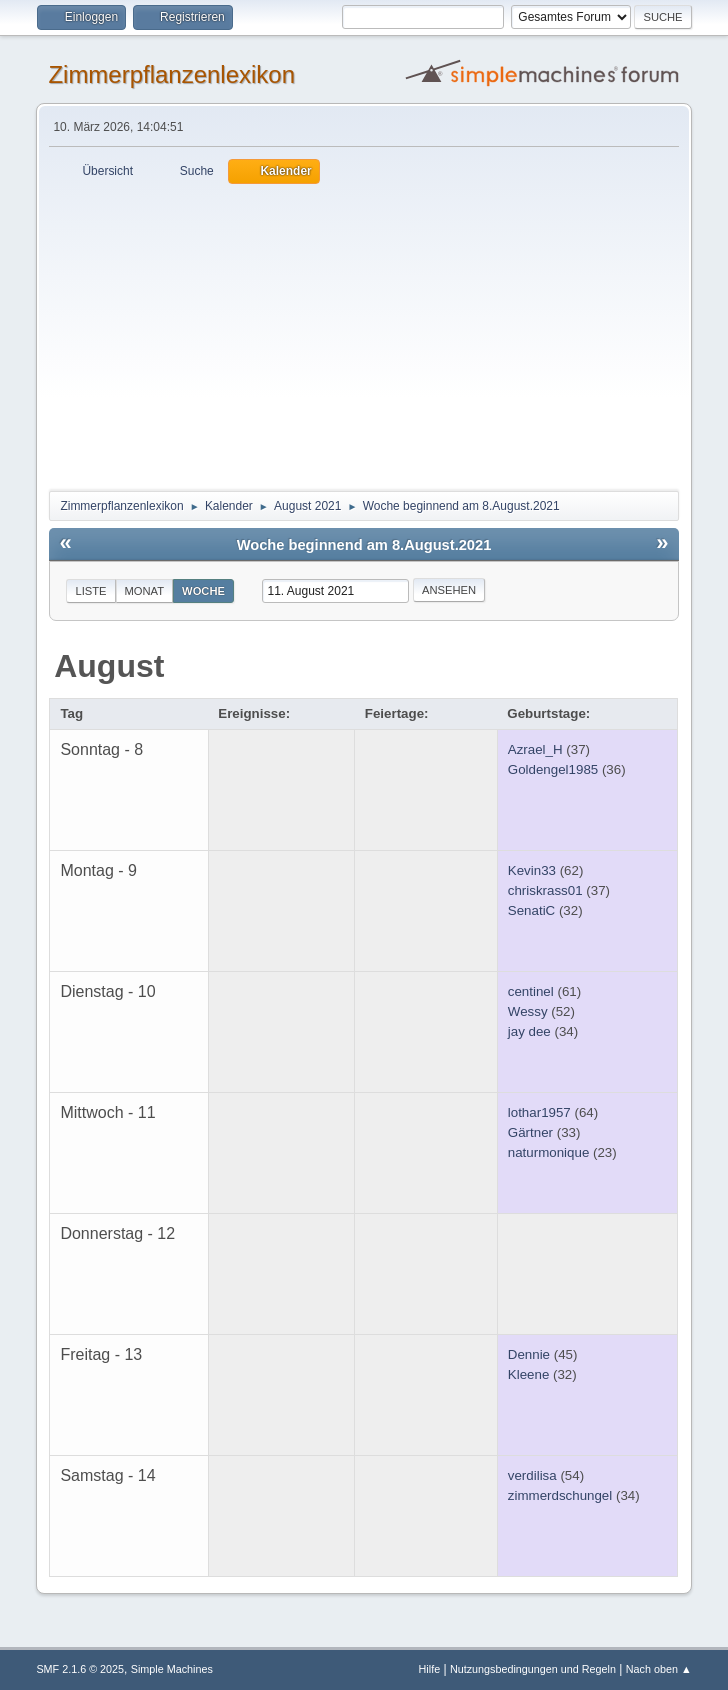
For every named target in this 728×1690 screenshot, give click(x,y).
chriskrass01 (545, 890)
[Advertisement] (364, 334)
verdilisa (532, 1475)
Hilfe (430, 1669)
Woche (203, 591)
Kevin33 (532, 870)
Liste (90, 591)
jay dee (529, 1031)
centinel (531, 991)
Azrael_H (535, 749)
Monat (145, 591)
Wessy (528, 1011)
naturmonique (549, 1152)
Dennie (529, 1354)
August (109, 666)
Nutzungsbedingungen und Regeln (533, 1669)
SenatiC (531, 910)
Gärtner (530, 1132)
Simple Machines (172, 1669)
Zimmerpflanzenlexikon (171, 74)
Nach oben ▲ (659, 1669)
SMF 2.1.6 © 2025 (80, 1669)
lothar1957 (539, 1112)
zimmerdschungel (560, 1495)
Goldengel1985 (553, 769)
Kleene (529, 1374)
